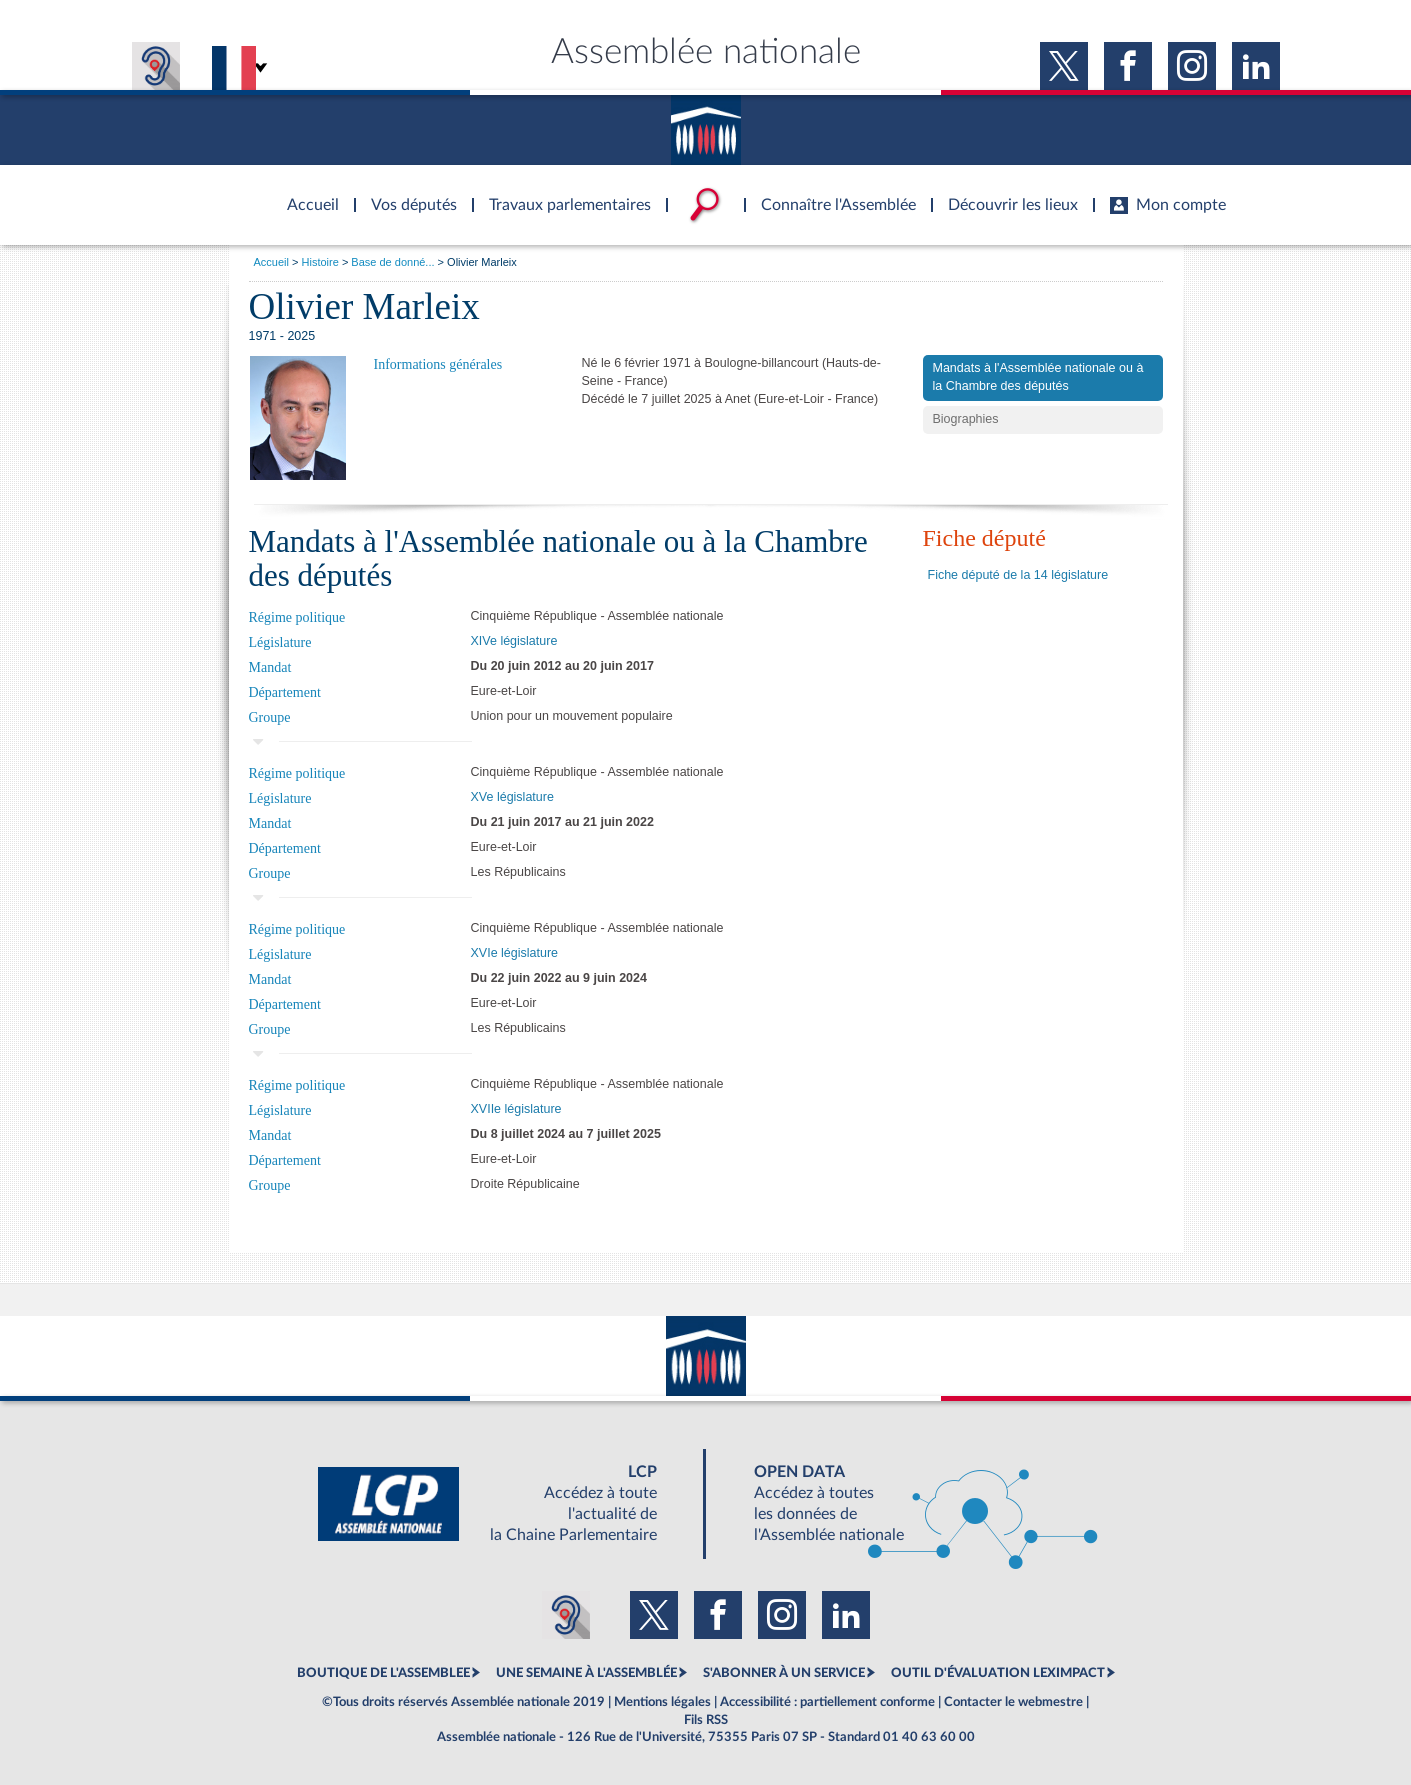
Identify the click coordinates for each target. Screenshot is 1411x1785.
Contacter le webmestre (1013, 1702)
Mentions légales (662, 1702)
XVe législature (512, 797)
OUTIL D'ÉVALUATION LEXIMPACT (998, 1673)
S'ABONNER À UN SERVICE (784, 1673)
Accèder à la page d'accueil (306, 193)
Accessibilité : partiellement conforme (827, 1702)
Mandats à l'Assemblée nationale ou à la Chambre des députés (1038, 377)
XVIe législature (515, 953)
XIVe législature (514, 641)
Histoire (320, 262)
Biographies (966, 419)
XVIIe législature (516, 1109)
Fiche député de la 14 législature (1018, 575)
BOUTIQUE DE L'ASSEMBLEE (383, 1673)
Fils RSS (706, 1720)
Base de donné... (392, 262)
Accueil (271, 262)
